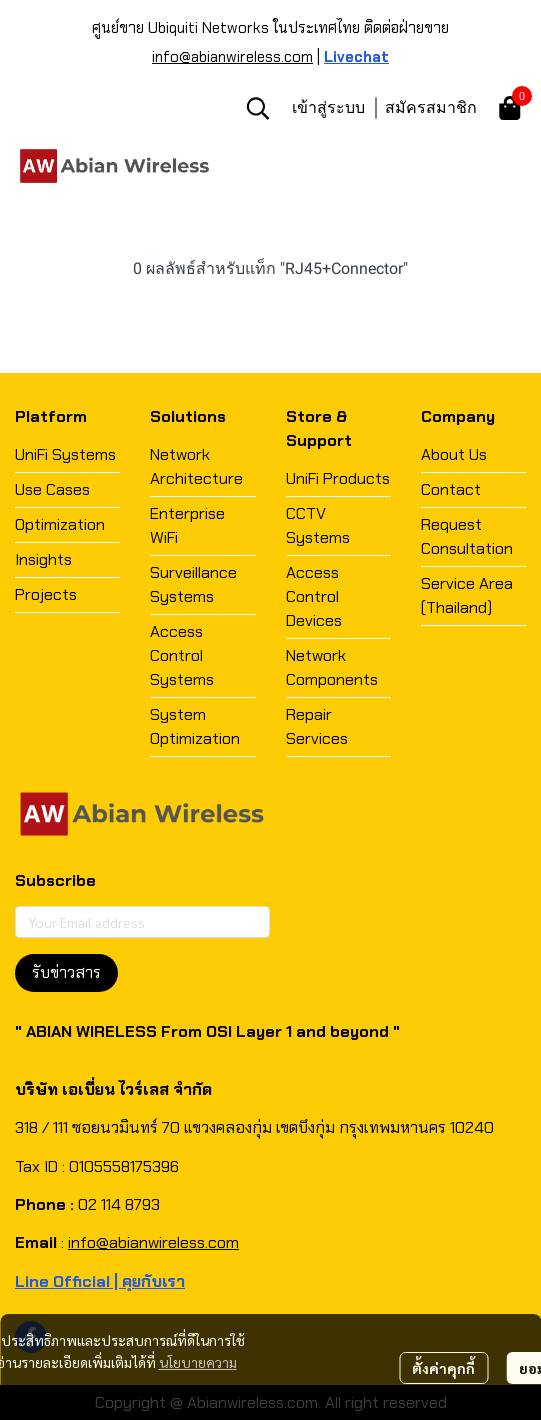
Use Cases (52, 489)
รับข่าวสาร (66, 972)
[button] (258, 108)
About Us (454, 454)
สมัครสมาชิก (431, 107)
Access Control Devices (314, 596)
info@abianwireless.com (232, 57)
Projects (46, 594)
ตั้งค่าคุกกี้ (443, 1368)
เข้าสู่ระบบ (328, 107)
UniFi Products (338, 478)
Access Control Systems (182, 655)
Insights (43, 559)
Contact (451, 489)
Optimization (60, 524)
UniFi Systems (65, 454)
